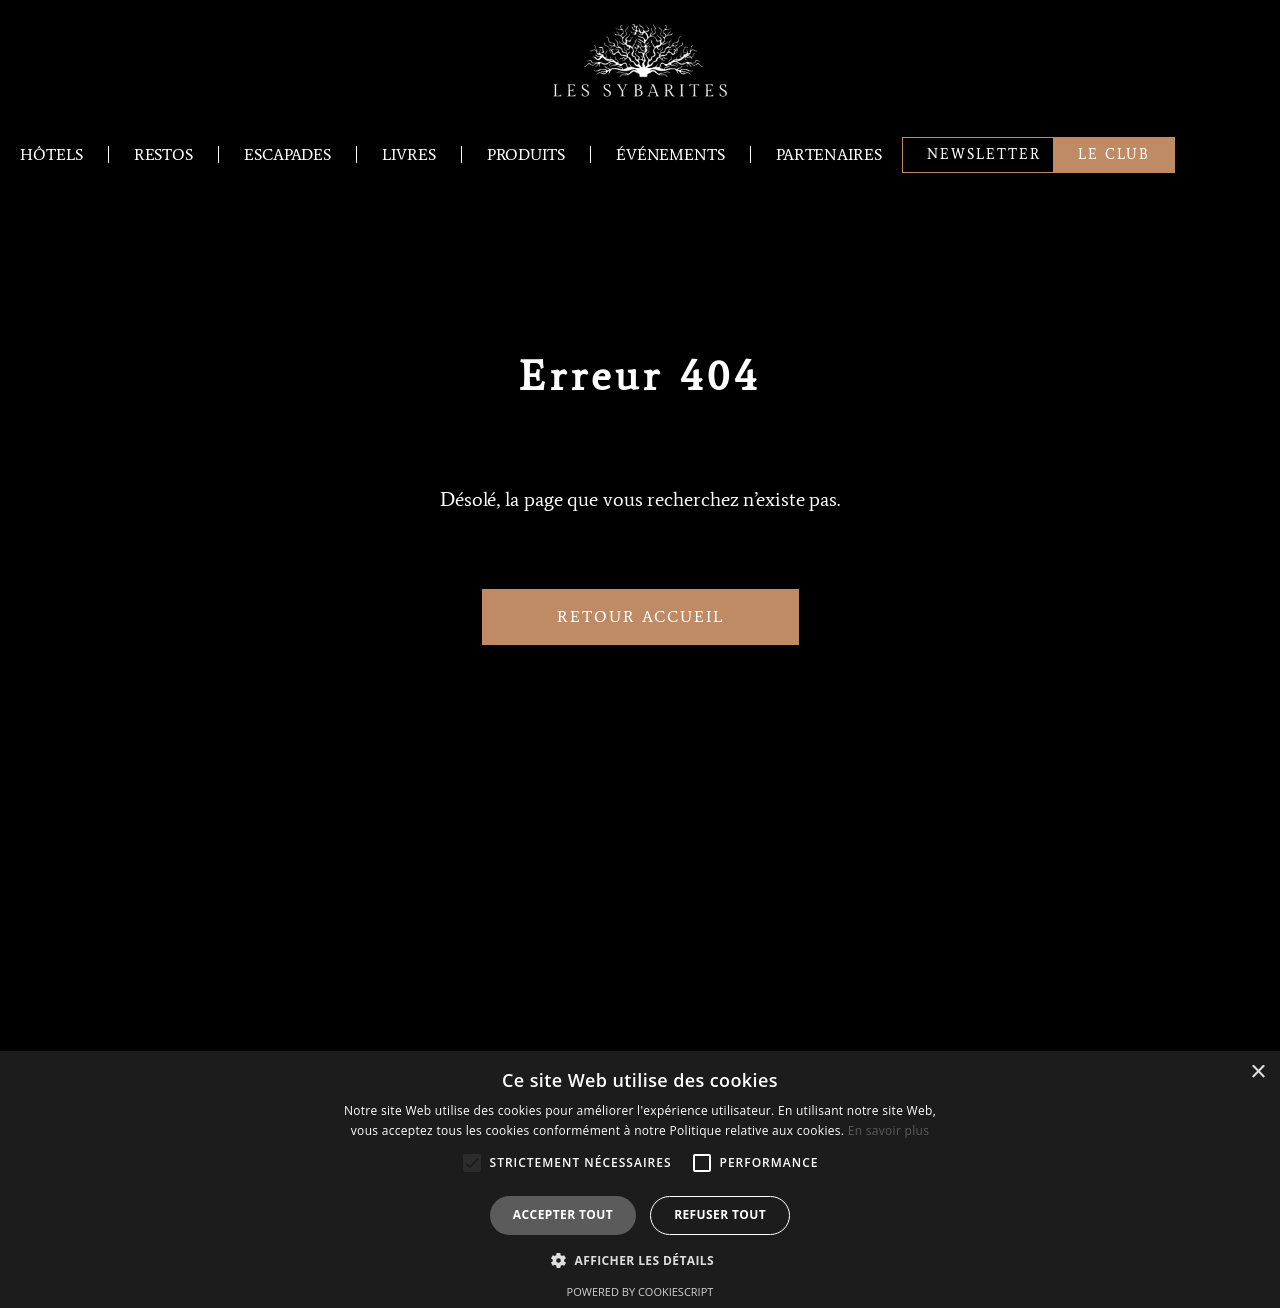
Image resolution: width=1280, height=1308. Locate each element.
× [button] (1257, 1072)
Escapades (287, 154)
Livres (408, 154)
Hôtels (51, 154)
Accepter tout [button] (563, 1214)
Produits (526, 154)
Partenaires (829, 154)
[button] (640, 1260)
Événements (670, 154)
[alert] (640, 1179)
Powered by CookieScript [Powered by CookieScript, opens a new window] (640, 1291)
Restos (163, 154)
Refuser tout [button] (720, 1214)
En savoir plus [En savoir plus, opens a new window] (888, 1130)
